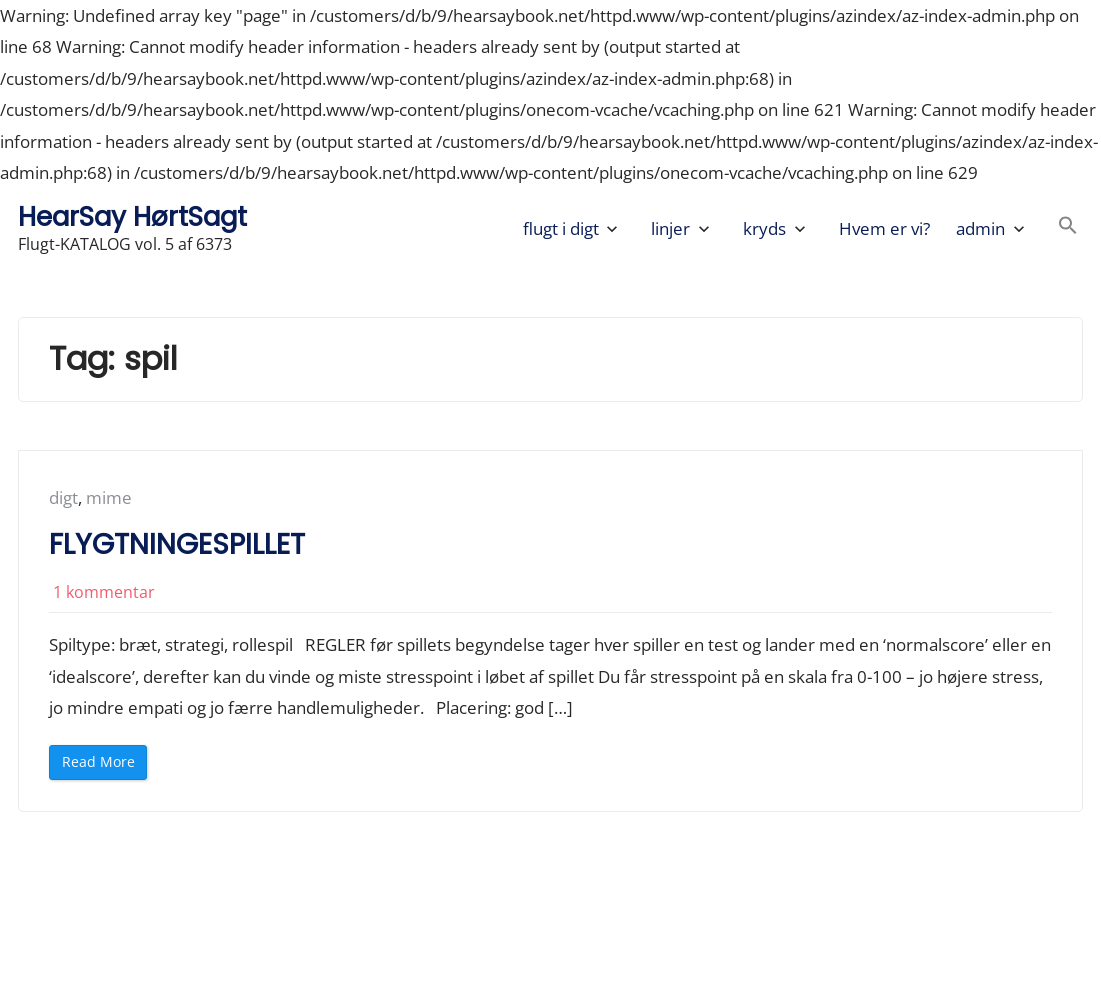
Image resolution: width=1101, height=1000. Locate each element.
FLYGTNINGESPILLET (177, 544)
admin (980, 228)
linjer (670, 228)
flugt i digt (561, 228)
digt (63, 497)
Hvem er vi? (884, 228)
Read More (103, 765)
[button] (1068, 228)
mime (109, 497)
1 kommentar (104, 592)
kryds (764, 228)
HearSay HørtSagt (132, 216)
